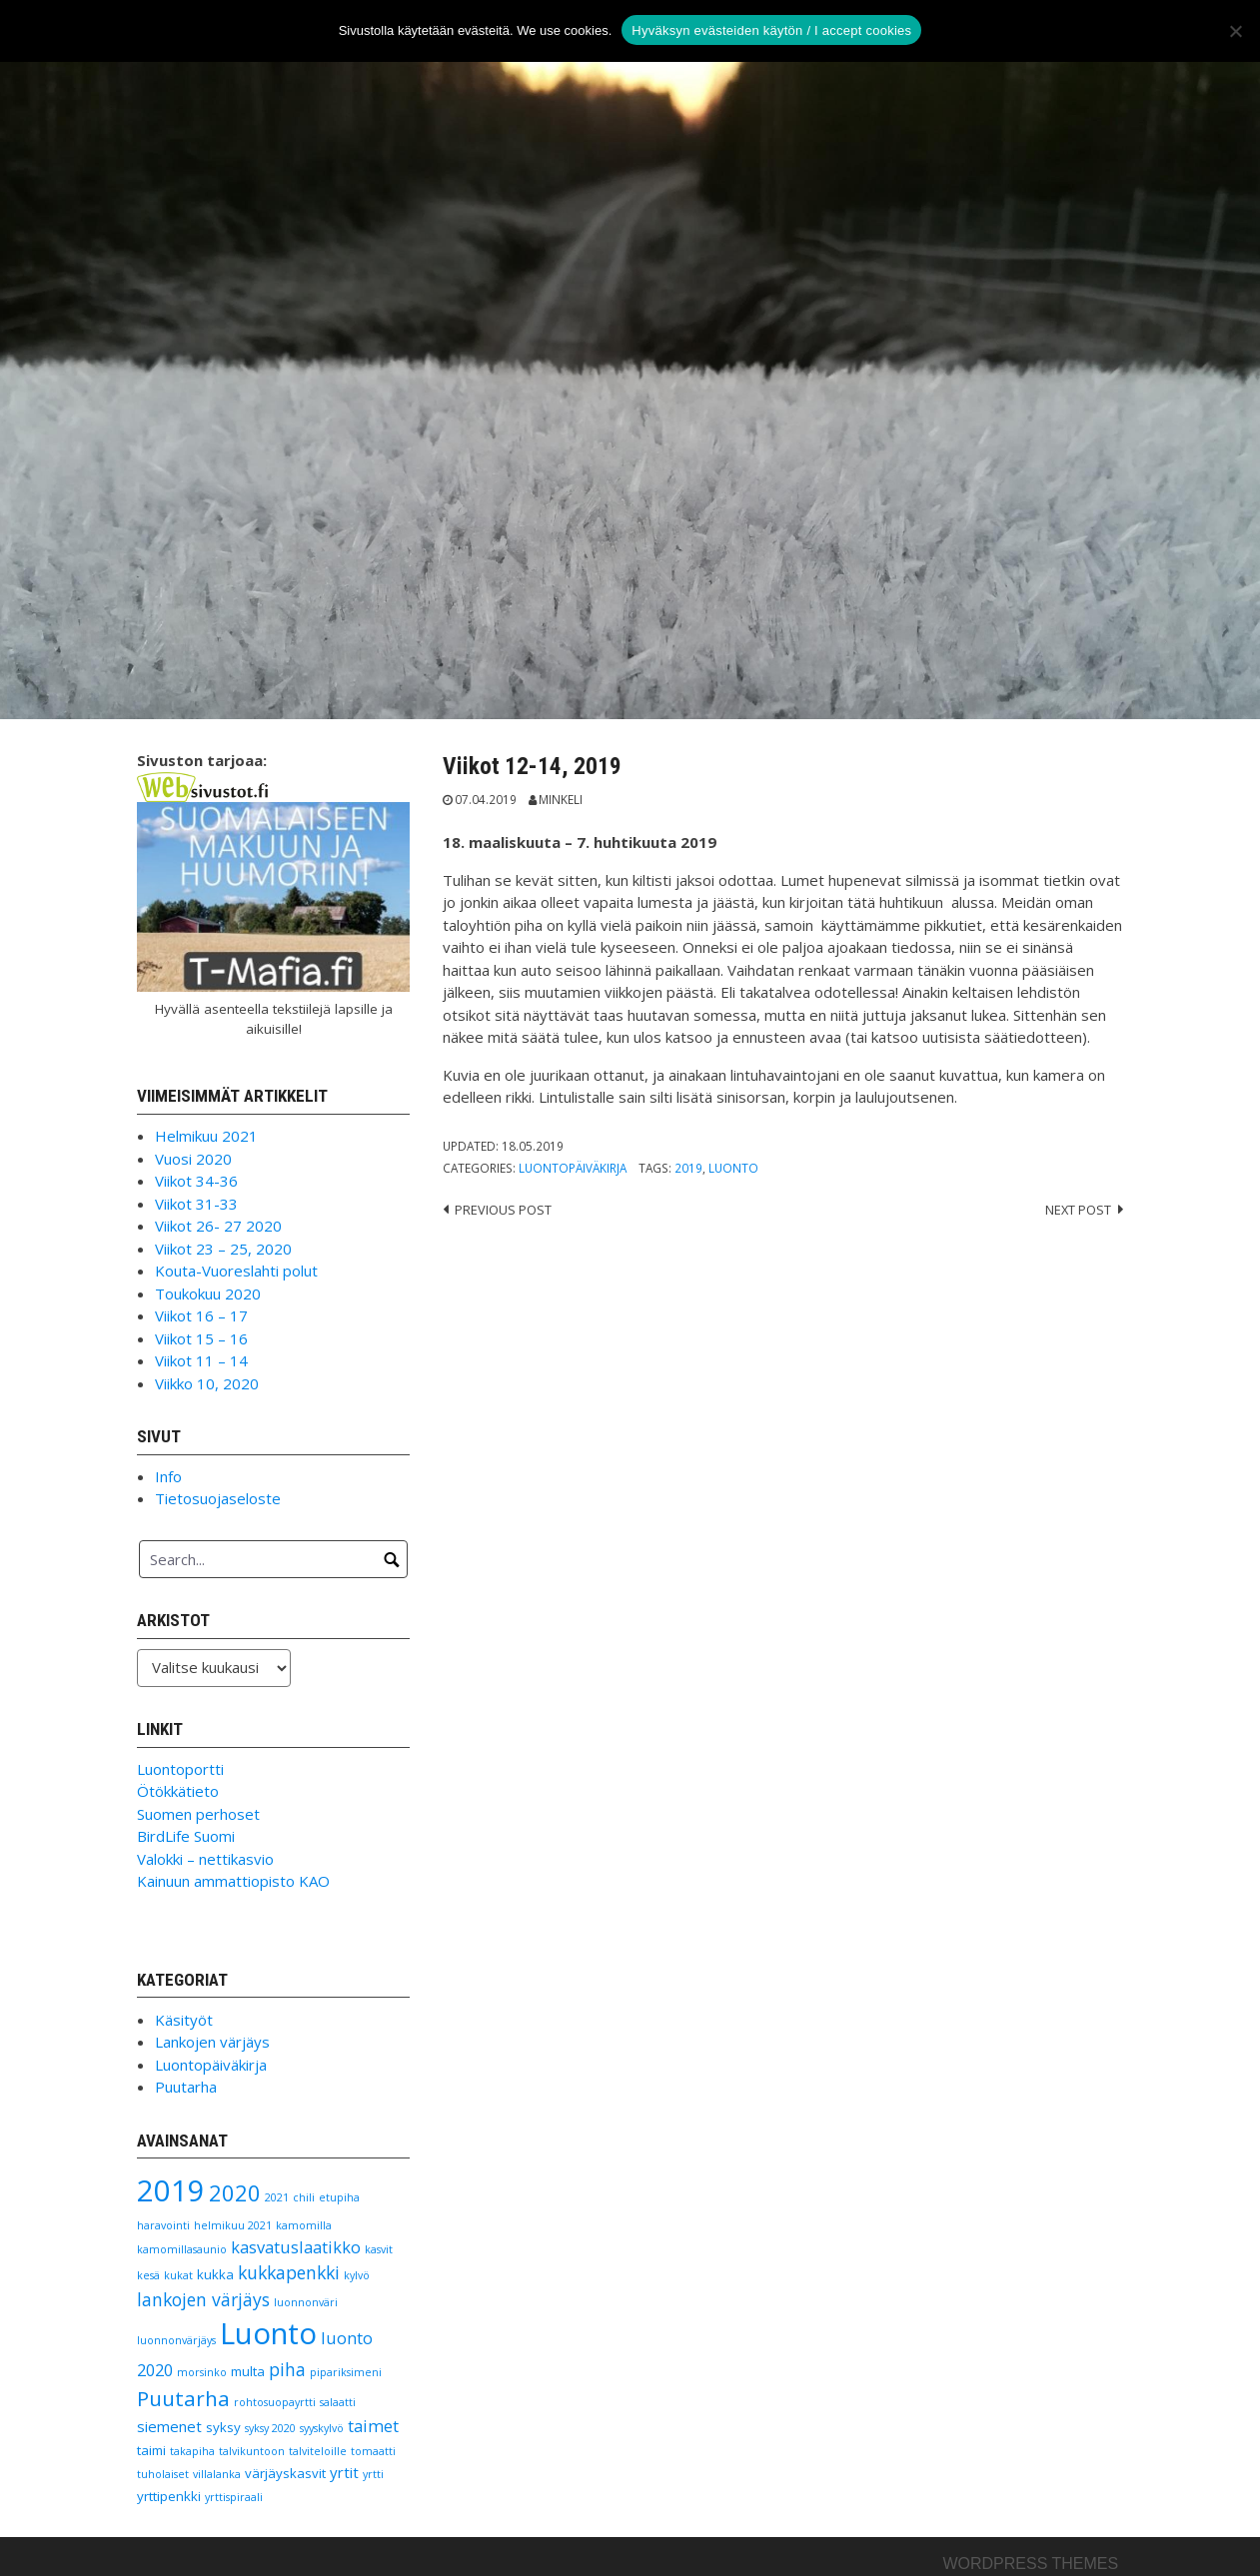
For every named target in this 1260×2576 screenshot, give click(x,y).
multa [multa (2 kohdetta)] (248, 2371)
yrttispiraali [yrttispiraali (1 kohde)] (234, 2497)
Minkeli (561, 799)
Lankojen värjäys (212, 2042)
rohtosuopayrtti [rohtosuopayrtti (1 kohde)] (275, 2402)
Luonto (733, 1168)
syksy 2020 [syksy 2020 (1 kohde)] (270, 2428)
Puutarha (186, 2087)
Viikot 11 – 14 (201, 1360)
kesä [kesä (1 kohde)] (148, 2275)
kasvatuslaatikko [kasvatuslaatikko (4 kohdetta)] (296, 2246)
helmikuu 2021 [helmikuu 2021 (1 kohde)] (233, 2225)
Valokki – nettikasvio (205, 1859)
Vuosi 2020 (193, 1159)
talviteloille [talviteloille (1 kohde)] (318, 2451)
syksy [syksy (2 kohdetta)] (223, 2427)
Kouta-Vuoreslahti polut (236, 1271)
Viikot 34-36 (196, 1181)
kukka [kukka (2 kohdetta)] (215, 2274)
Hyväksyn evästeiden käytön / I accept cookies (771, 30)
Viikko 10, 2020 (207, 1383)
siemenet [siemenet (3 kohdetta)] (169, 2426)
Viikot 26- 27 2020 (218, 1226)
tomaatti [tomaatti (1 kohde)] (373, 2451)
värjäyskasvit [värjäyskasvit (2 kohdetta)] (285, 2473)
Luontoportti (180, 1769)
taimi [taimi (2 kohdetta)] (151, 2450)
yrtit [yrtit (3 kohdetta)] (344, 2472)
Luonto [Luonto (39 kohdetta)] (268, 2333)
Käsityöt (184, 2020)
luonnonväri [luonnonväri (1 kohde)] (306, 2302)
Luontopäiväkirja (573, 1168)
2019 (688, 1168)
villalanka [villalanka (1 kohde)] (217, 2474)
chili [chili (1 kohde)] (304, 2197)
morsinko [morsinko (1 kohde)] (202, 2372)
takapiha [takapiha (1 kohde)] (192, 2451)
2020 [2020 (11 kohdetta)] (235, 2192)
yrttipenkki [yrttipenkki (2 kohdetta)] (169, 2496)
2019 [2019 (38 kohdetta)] (171, 2190)
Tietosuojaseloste (218, 1498)
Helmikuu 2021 (206, 1136)
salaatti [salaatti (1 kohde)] (338, 2402)
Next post (1078, 1210)
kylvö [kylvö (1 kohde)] (357, 2275)
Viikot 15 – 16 (201, 1338)
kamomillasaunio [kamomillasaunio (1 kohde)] (182, 2249)
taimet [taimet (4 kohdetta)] (373, 2425)
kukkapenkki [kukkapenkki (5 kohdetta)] (289, 2272)
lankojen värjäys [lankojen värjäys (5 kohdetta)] (203, 2299)
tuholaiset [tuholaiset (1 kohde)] (163, 2474)
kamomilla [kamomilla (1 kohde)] (304, 2225)
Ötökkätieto (178, 1791)
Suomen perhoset (198, 1814)
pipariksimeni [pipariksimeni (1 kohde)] (346, 2372)
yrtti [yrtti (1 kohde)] (373, 2474)
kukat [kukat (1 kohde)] (178, 2275)
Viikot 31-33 (196, 1204)
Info (168, 1476)
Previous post (503, 1210)
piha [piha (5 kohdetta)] (287, 2369)
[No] (1235, 31)
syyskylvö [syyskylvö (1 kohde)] (322, 2428)
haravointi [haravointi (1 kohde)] (163, 2225)
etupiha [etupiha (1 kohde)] (339, 2197)
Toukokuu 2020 (208, 1293)
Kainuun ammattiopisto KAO (233, 1881)
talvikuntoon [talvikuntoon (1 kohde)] (252, 2451)
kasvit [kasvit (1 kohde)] (379, 2249)
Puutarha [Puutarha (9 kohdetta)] (183, 2398)
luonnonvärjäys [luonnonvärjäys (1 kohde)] (176, 2340)
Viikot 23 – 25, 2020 (223, 1249)
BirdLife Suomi (186, 1836)
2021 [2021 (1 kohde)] (277, 2197)
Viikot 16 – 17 (201, 1315)
